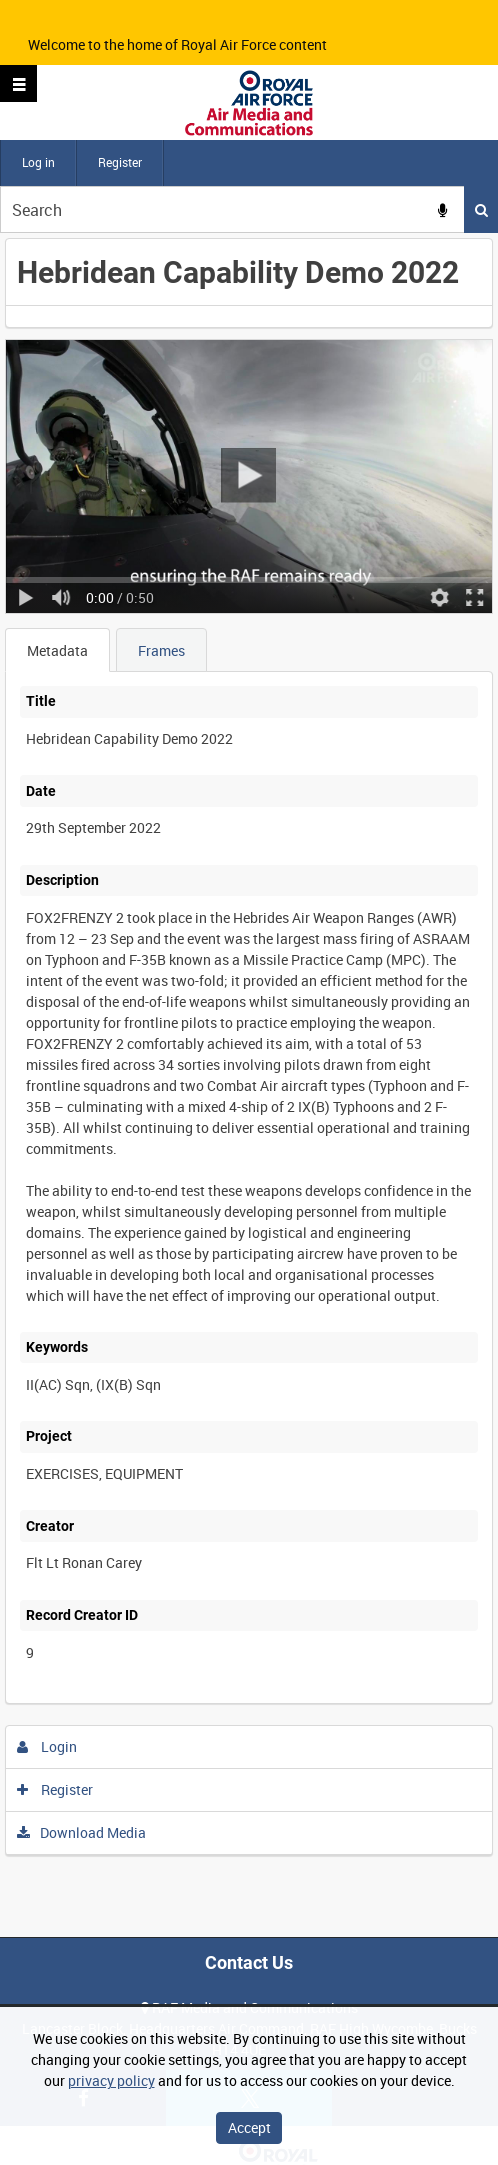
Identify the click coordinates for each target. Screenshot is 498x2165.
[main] (249, 1046)
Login (47, 1746)
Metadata (57, 650)
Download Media (82, 1832)
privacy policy (111, 2080)
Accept (249, 2127)
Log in (38, 162)
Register (120, 162)
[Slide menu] (18, 83)
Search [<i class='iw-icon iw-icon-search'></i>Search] (481, 210)
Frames (161, 650)
